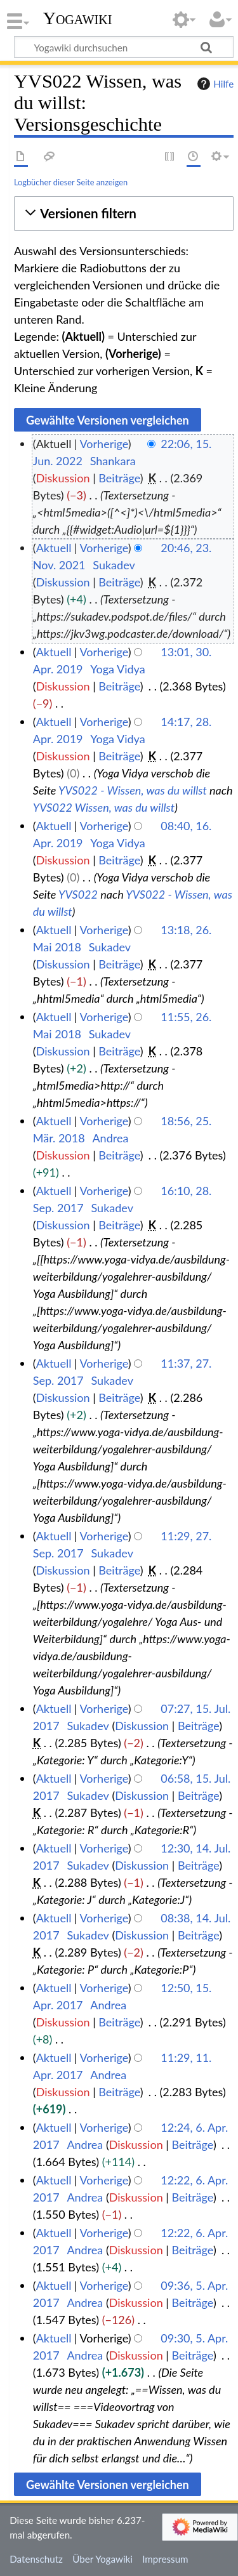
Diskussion (63, 478)
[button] (124, 213)
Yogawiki (77, 18)
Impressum (165, 2559)
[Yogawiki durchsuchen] (124, 47)
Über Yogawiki (102, 2559)
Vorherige (104, 444)
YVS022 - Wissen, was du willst (132, 790)
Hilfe (214, 83)
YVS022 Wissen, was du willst (104, 807)
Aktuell (54, 548)
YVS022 (78, 894)
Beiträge (119, 478)
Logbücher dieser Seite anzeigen (71, 182)
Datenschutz (36, 2559)
